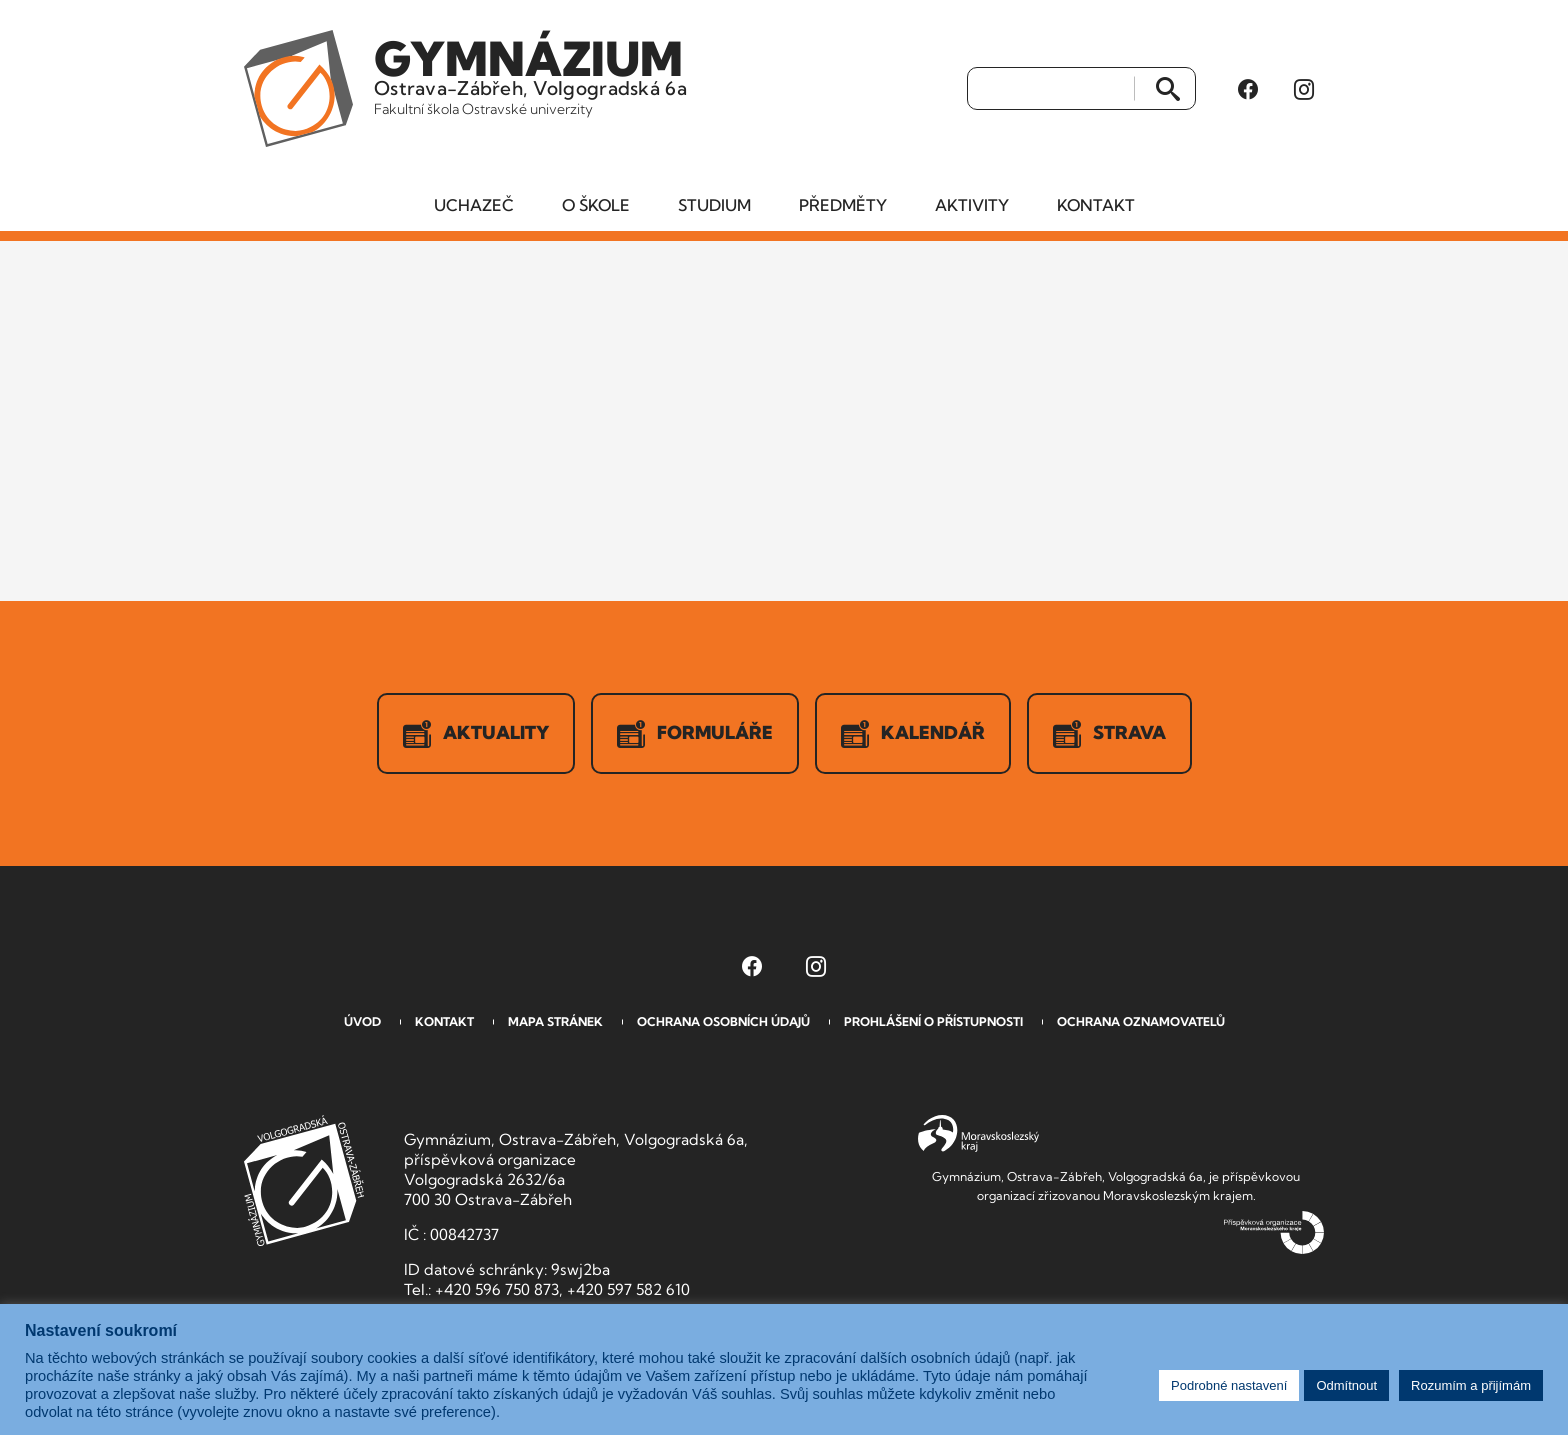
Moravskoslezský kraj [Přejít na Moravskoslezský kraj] (978, 1134)
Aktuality (476, 734)
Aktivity (972, 205)
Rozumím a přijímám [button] (1471, 1385)
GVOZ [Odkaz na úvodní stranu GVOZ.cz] (304, 1180)
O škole (596, 205)
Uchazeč (474, 205)
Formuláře (695, 734)
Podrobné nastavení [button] (1229, 1385)
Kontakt (1096, 205)
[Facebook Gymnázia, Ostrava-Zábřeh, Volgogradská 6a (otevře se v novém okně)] (1248, 89)
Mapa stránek (555, 1021)
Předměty (843, 205)
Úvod (362, 1021)
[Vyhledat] (1051, 89)
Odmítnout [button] (1346, 1385)
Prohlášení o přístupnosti (933, 1021)
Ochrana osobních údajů (723, 1021)
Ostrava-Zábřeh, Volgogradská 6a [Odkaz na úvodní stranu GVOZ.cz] (530, 74)
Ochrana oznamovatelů (1141, 1021)
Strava (1109, 734)
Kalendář (913, 734)
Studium (714, 205)
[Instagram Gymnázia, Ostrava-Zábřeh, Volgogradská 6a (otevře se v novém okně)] (1304, 89)
